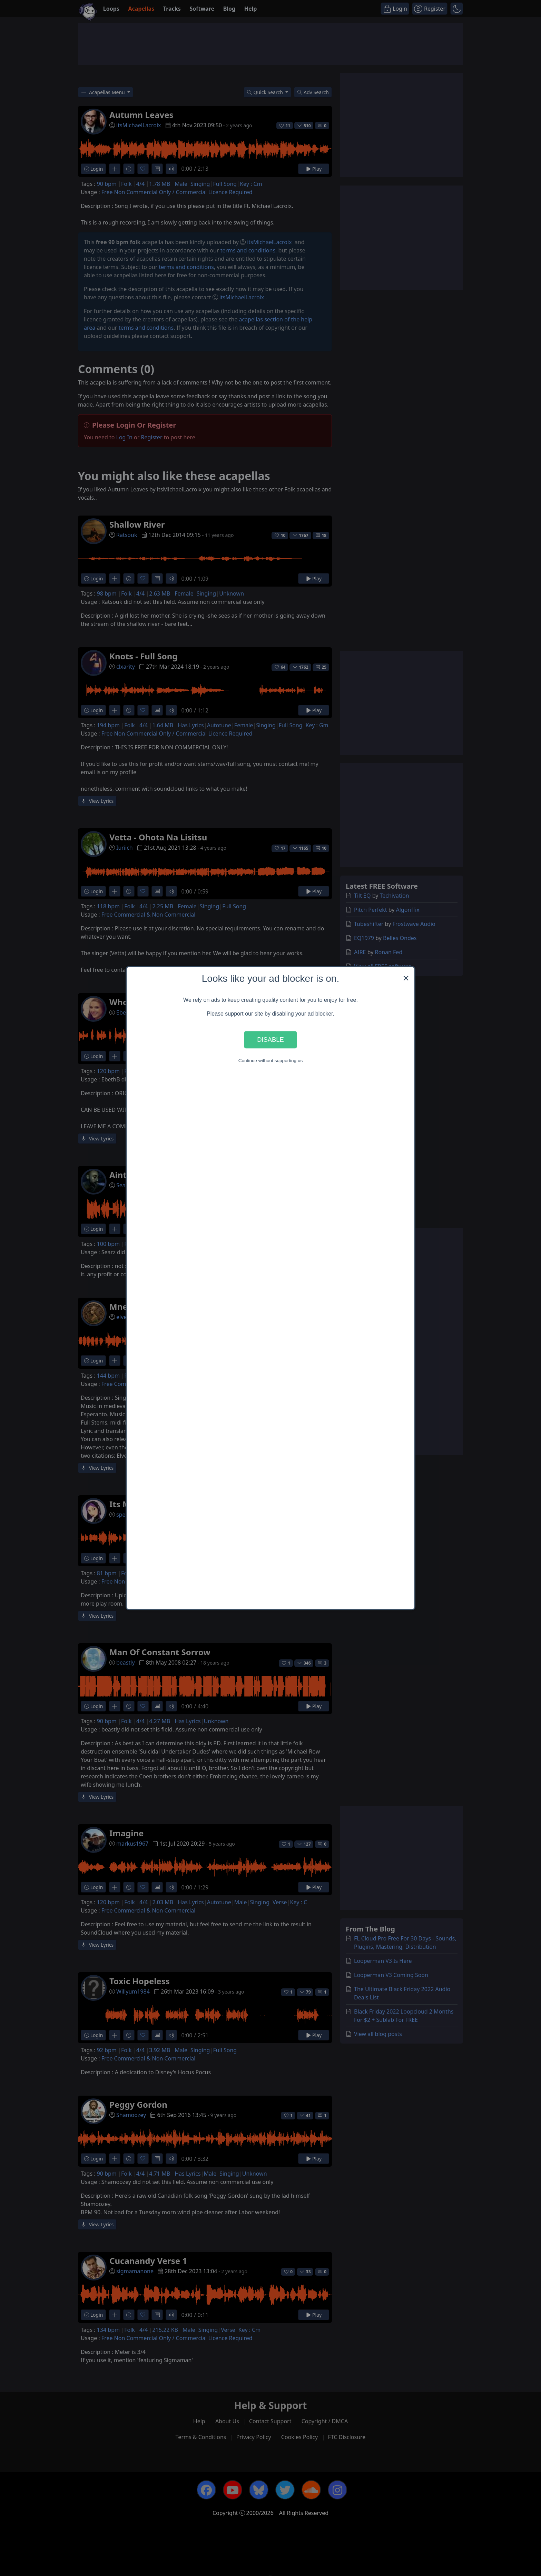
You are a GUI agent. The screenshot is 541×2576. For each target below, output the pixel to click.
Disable (270, 1039)
